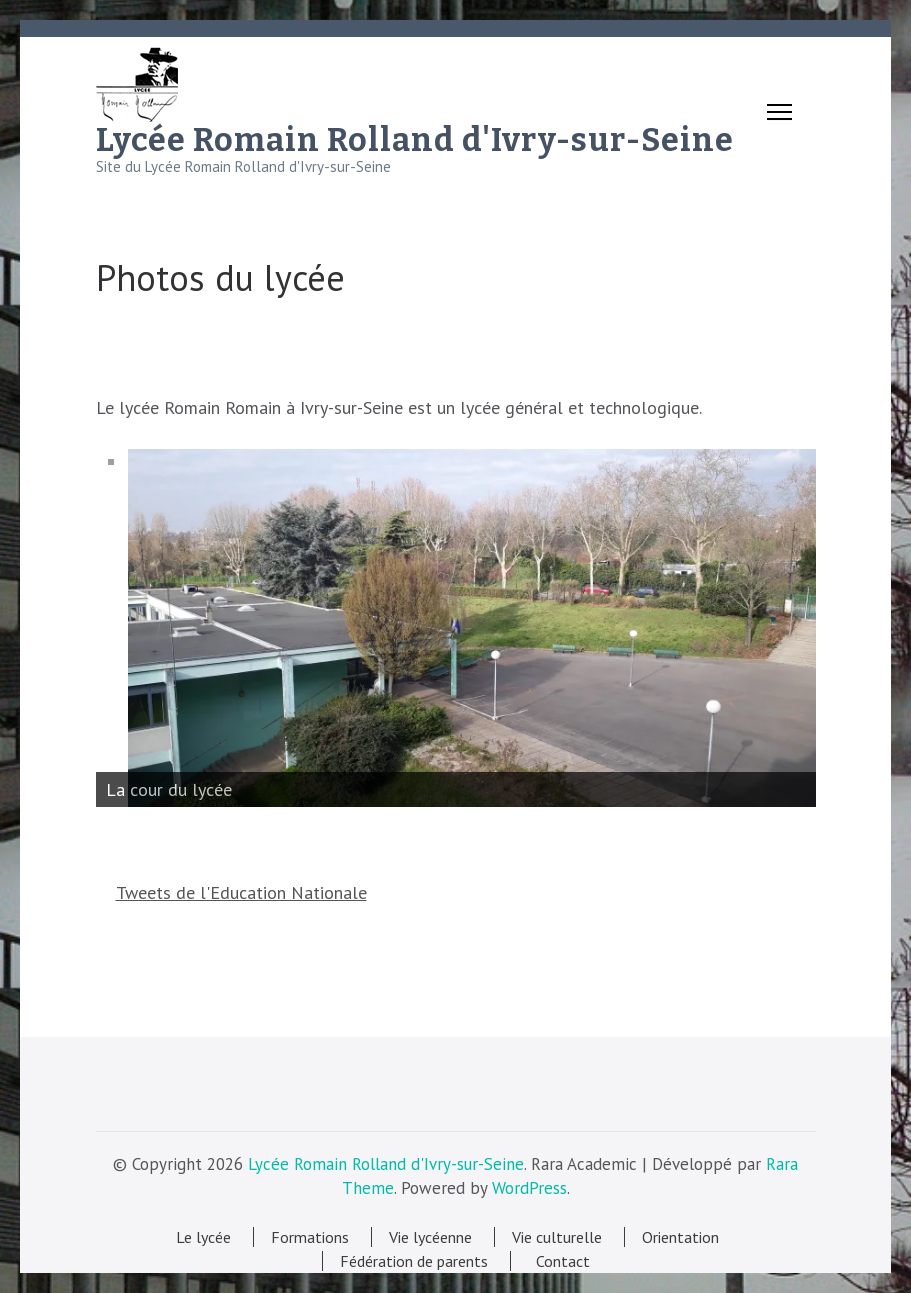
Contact (559, 1261)
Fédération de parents (414, 1261)
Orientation (680, 1237)
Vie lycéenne (430, 1237)
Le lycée (203, 1237)
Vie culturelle (557, 1237)
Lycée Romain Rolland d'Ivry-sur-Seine (415, 140)
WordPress (529, 1188)
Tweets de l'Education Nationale (241, 892)
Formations (310, 1237)
